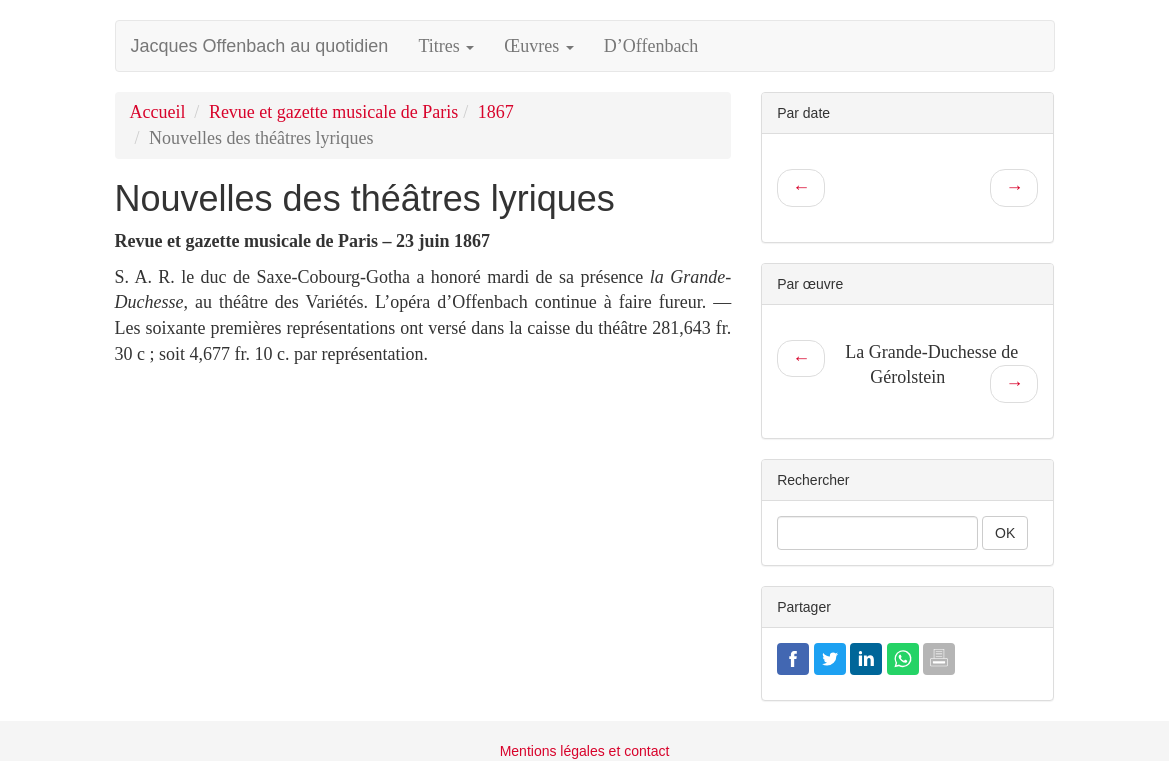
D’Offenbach (651, 46)
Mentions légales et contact (585, 751)
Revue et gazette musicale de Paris (333, 112)
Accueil (158, 112)
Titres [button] (446, 46)
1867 (496, 112)
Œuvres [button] (539, 46)
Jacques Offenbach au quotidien (260, 46)
